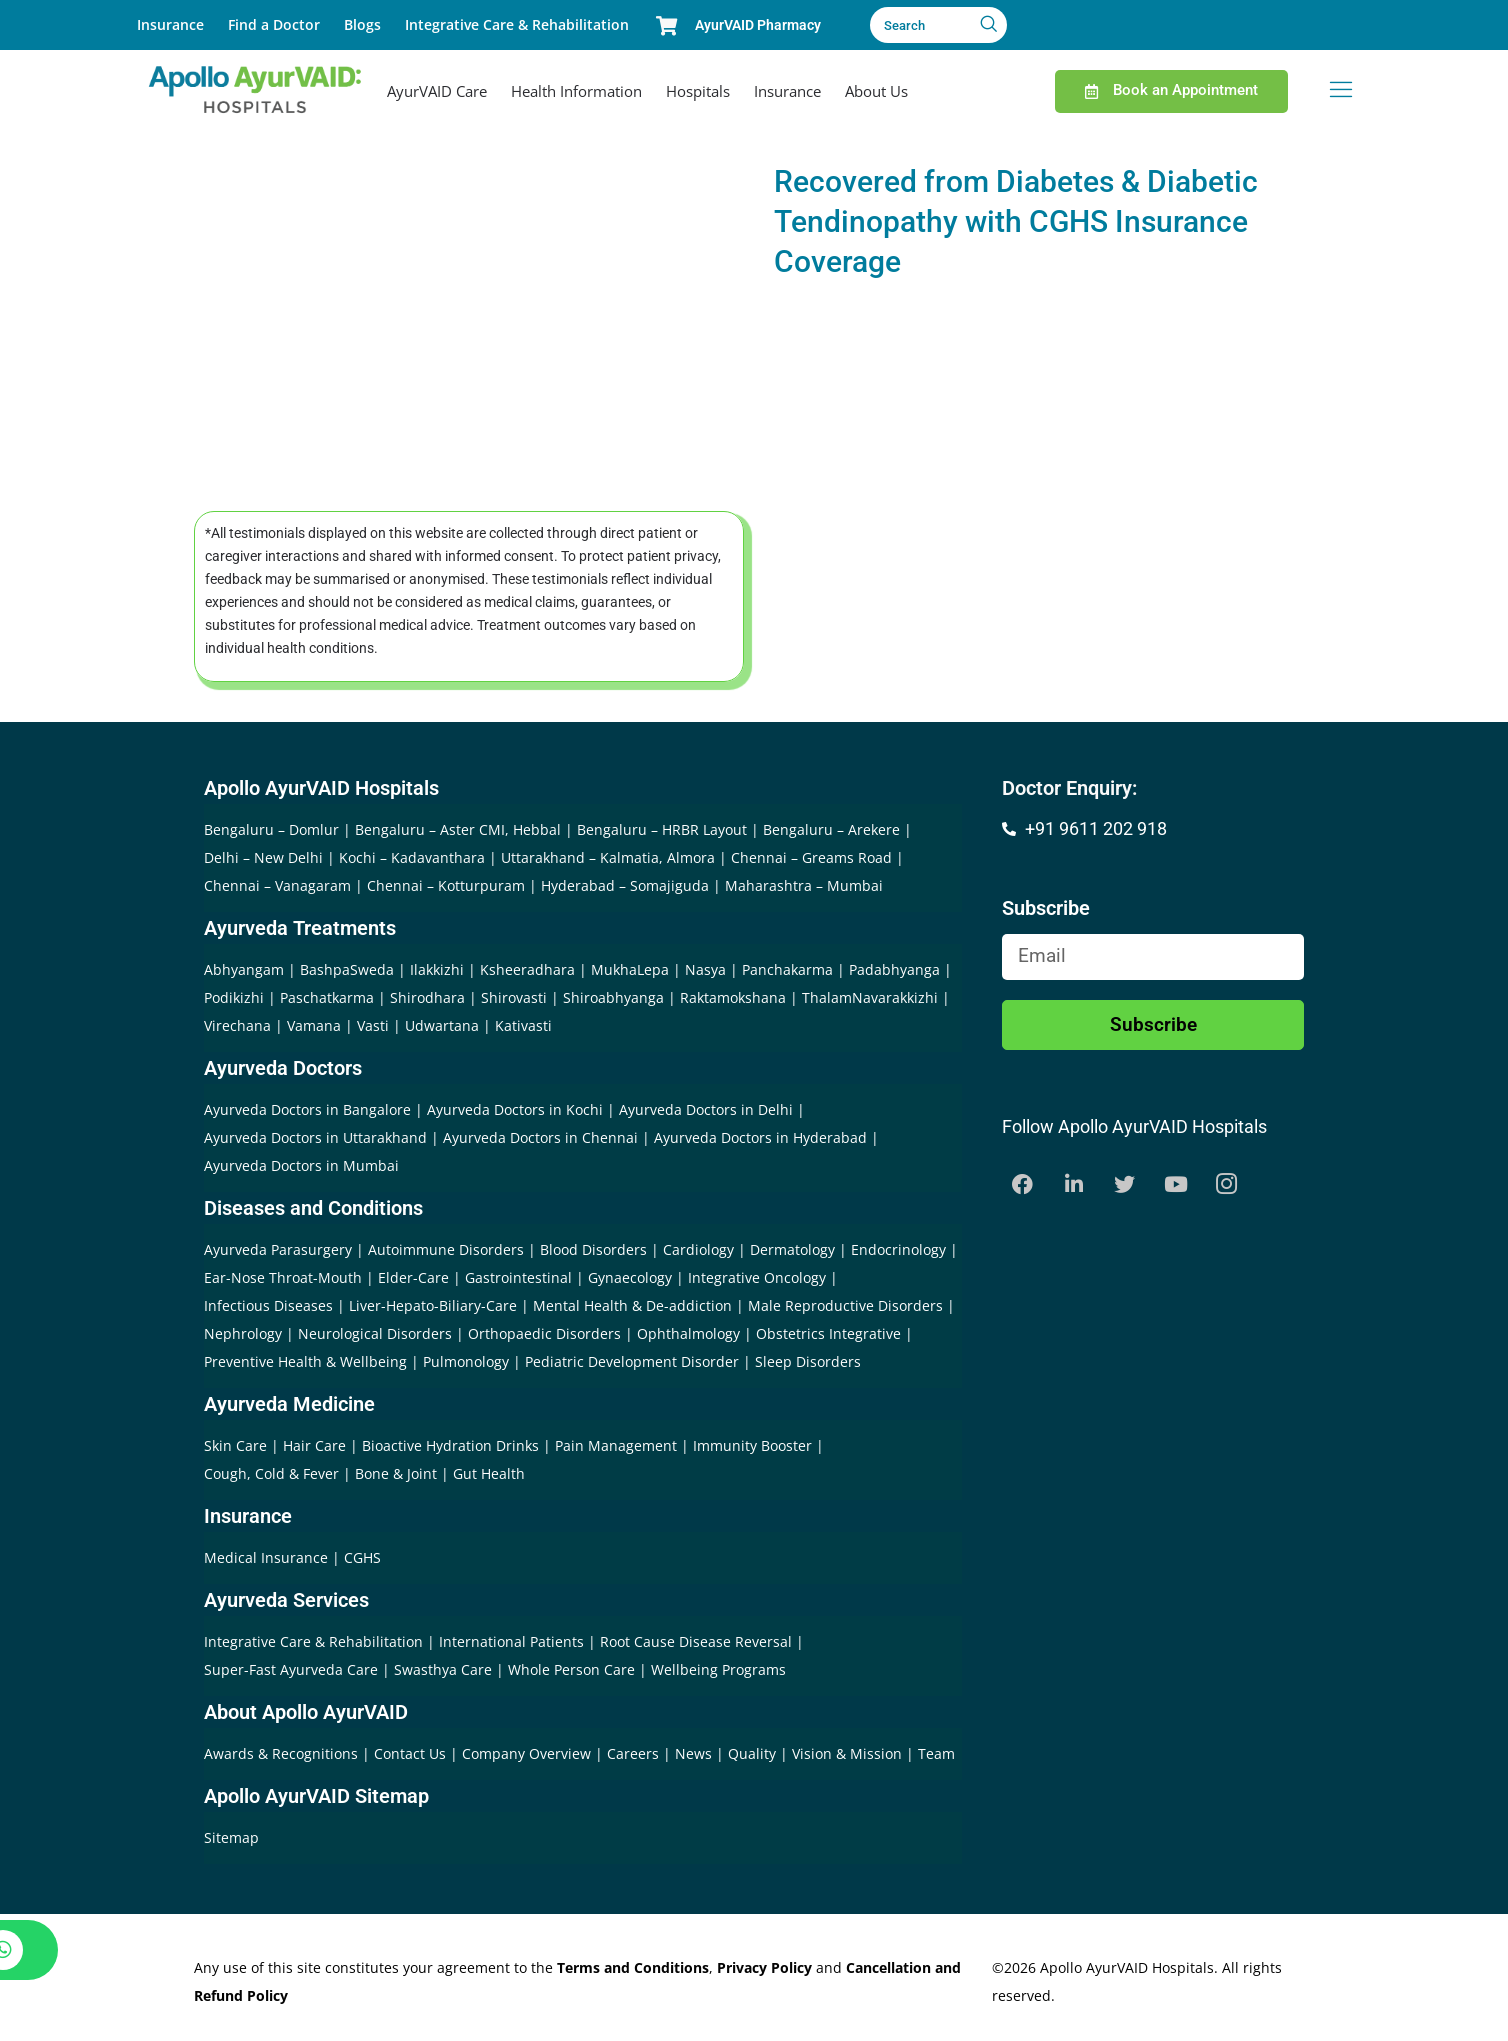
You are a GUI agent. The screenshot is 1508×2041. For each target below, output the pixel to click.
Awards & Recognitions (283, 1753)
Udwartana (442, 1025)
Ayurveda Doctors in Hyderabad (760, 1137)
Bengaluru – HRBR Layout (662, 829)
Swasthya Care (445, 1669)
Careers (635, 1753)
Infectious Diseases (268, 1305)
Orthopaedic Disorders (544, 1333)
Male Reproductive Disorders (845, 1305)
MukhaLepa (630, 969)
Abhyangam (244, 969)
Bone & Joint (396, 1473)
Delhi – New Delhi (263, 857)
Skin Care (235, 1445)
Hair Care (314, 1445)
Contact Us (412, 1753)
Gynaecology (630, 1277)
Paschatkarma (327, 997)
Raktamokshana (733, 997)
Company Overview (528, 1753)
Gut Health (489, 1473)
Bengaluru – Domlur (271, 829)
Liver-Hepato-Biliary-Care (433, 1305)
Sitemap (231, 1837)
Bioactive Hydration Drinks (450, 1445)
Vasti (373, 1025)
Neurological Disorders (375, 1333)
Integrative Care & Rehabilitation (517, 24)
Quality (754, 1753)
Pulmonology (466, 1361)
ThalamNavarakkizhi (870, 997)
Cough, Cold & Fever (271, 1473)
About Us (876, 91)
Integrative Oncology (757, 1277)
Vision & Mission (849, 1753)
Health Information (576, 91)
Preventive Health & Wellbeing (305, 1361)
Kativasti (523, 1025)
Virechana (237, 1025)
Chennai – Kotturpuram (446, 885)
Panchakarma (787, 969)
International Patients (513, 1641)
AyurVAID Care (437, 91)
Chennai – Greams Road (811, 857)
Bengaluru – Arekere (831, 829)
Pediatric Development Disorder (632, 1361)
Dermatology (792, 1249)
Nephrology (243, 1333)
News (695, 1753)
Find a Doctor (274, 24)
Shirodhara (427, 997)
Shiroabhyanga (613, 997)
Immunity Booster (752, 1445)
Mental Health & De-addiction (632, 1305)
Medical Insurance (266, 1557)
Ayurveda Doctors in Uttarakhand (315, 1137)
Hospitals (698, 91)
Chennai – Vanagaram (277, 885)
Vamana (314, 1025)
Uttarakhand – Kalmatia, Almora (608, 857)
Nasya (705, 969)
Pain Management (616, 1445)
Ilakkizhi (437, 969)
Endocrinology (898, 1249)
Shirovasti (514, 997)
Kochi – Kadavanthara (412, 857)
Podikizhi (234, 997)
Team (936, 1753)
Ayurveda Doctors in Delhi (706, 1109)
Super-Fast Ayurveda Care (293, 1669)
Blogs (362, 24)
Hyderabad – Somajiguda (625, 885)
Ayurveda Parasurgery (278, 1249)
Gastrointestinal (518, 1277)
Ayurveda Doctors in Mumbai (301, 1165)
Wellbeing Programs (718, 1669)
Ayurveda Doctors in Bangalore (307, 1109)
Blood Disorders (593, 1249)
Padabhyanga (894, 969)
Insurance (170, 24)
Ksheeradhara (527, 969)
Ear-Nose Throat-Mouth (283, 1277)
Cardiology (698, 1249)
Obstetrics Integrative (828, 1333)
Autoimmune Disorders (446, 1249)
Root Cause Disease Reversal (698, 1641)
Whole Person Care (573, 1669)
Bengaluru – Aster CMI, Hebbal (458, 829)
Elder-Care (413, 1277)
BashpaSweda (347, 969)
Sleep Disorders (808, 1361)
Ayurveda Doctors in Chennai (540, 1137)
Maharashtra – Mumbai (804, 885)
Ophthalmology (688, 1333)
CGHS (362, 1557)
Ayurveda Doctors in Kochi (515, 1109)
